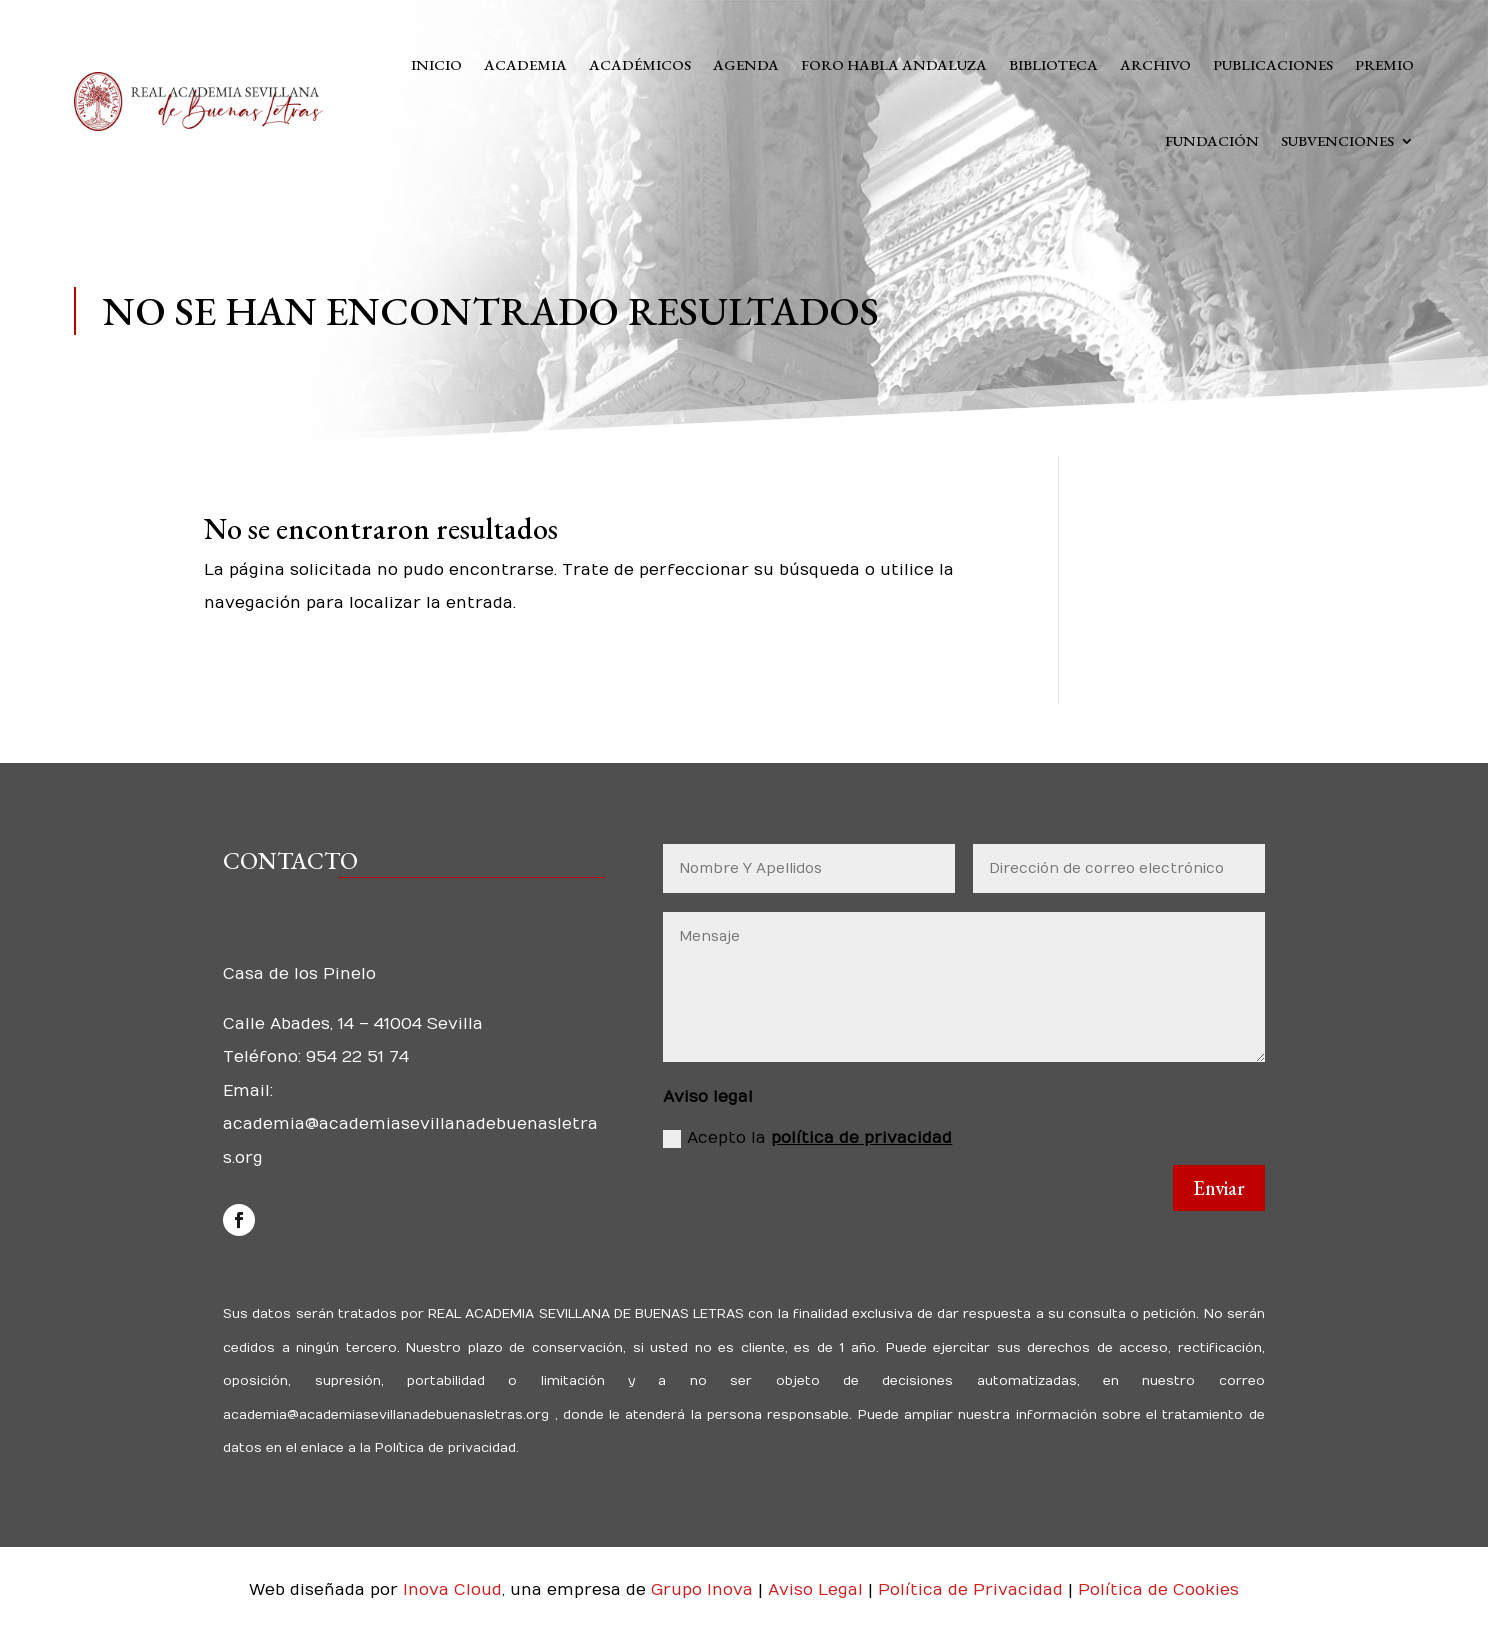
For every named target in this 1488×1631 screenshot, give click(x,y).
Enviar (1219, 1188)
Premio (1384, 64)
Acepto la (807, 1138)
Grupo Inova (702, 1590)
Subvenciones (1337, 140)
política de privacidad (861, 1138)
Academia (525, 64)
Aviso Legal (818, 1590)
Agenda (746, 64)
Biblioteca (1053, 64)
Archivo (1155, 64)
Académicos (640, 64)
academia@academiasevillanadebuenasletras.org (388, 1415)
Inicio (436, 64)
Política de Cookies (1158, 1590)
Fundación (1212, 140)
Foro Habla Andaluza (894, 64)
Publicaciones (1273, 64)
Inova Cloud (452, 1590)
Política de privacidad (443, 1448)
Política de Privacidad (973, 1590)
